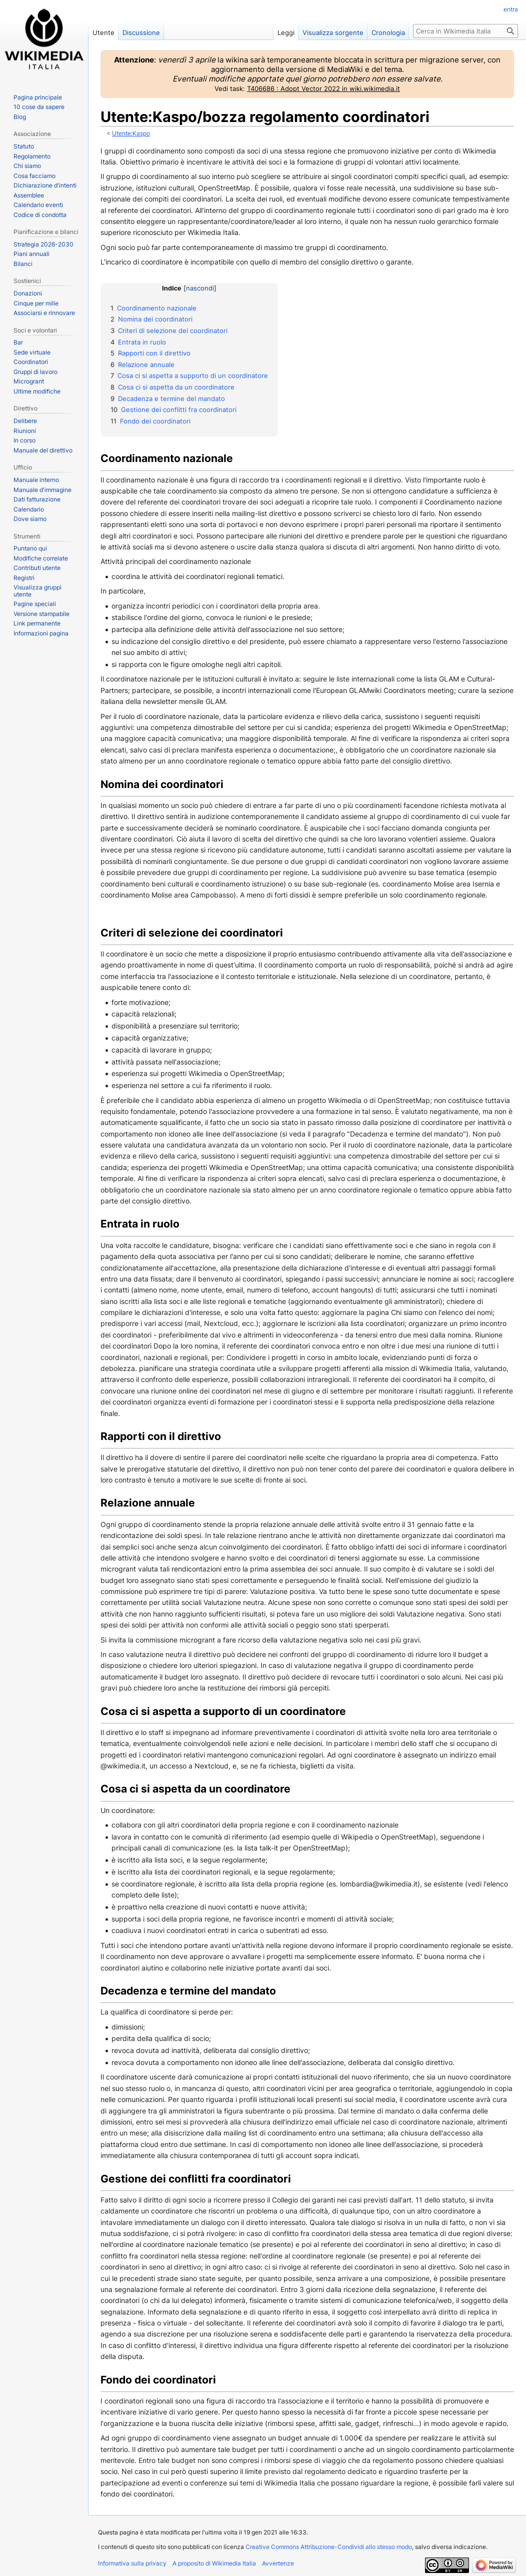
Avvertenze (278, 2563)
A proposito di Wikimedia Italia (214, 2563)
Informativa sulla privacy (132, 2563)
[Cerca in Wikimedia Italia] (465, 31)
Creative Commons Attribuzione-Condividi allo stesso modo (329, 2546)
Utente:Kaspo (131, 133)
